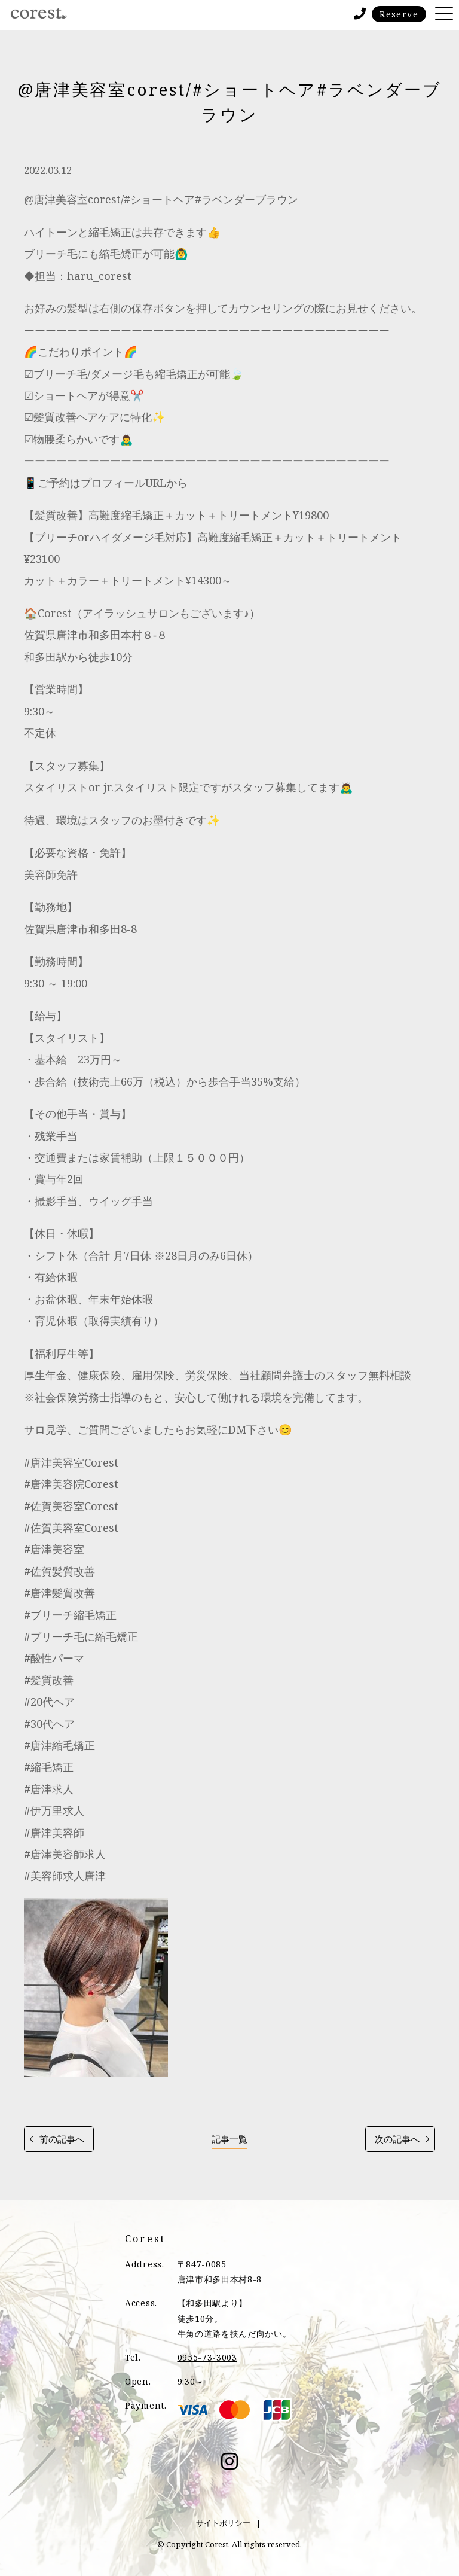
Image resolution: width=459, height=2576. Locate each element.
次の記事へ (397, 2139)
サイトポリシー (223, 2522)
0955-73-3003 (207, 2357)
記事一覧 (229, 2139)
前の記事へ (61, 2139)
